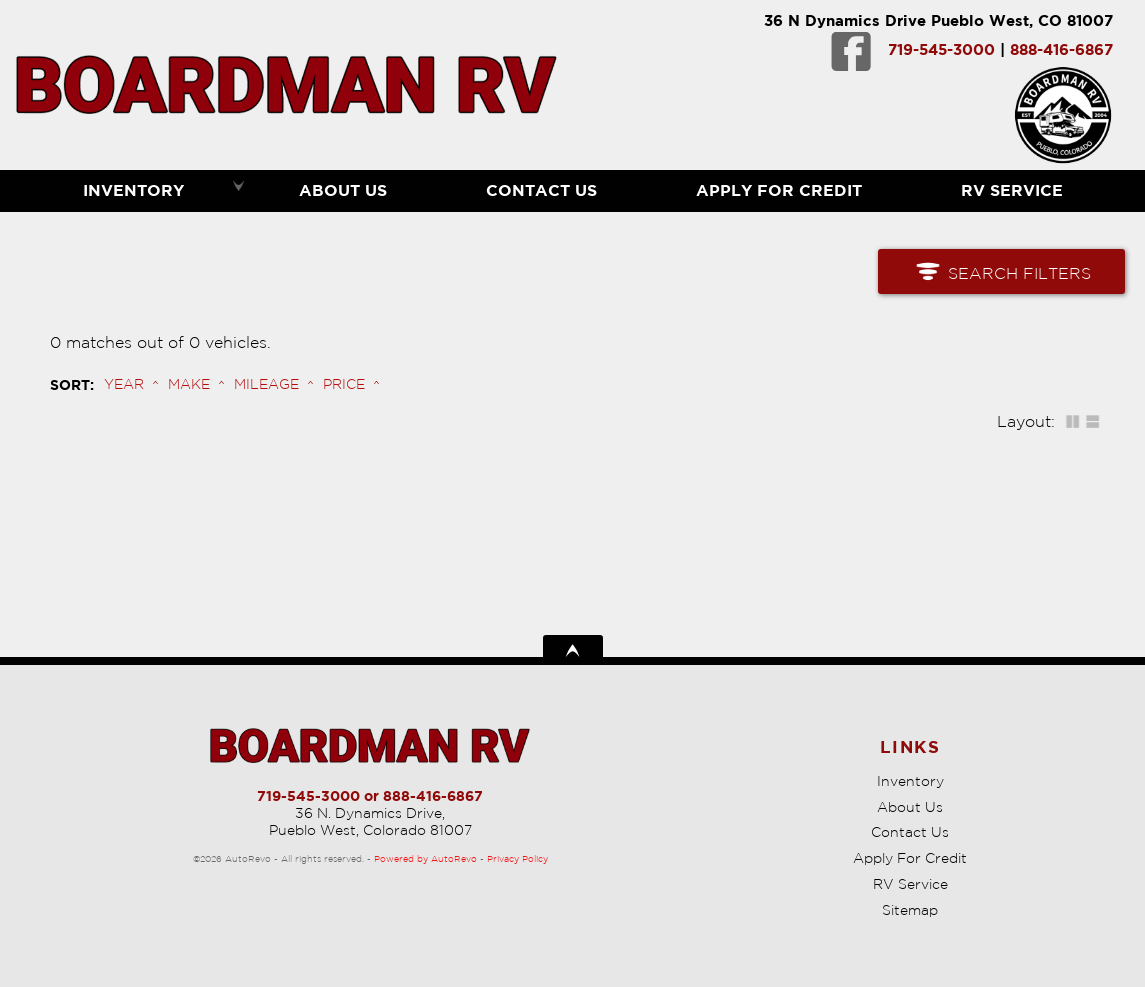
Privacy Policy (517, 858)
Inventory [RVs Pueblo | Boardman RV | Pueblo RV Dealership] (133, 190)
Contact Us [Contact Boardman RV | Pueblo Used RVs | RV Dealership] (541, 190)
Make (189, 384)
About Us (910, 807)
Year (124, 384)
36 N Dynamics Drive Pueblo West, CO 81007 (938, 20)
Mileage (266, 384)
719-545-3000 (941, 49)
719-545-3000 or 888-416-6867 (370, 795)
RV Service (910, 884)
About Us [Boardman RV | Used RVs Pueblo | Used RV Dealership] (343, 190)
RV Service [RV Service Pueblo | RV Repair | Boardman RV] (1012, 190)
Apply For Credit (779, 190)
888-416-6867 (1061, 49)
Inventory (910, 781)
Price (344, 384)
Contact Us (910, 832)
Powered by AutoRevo (425, 858)
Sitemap (910, 910)
